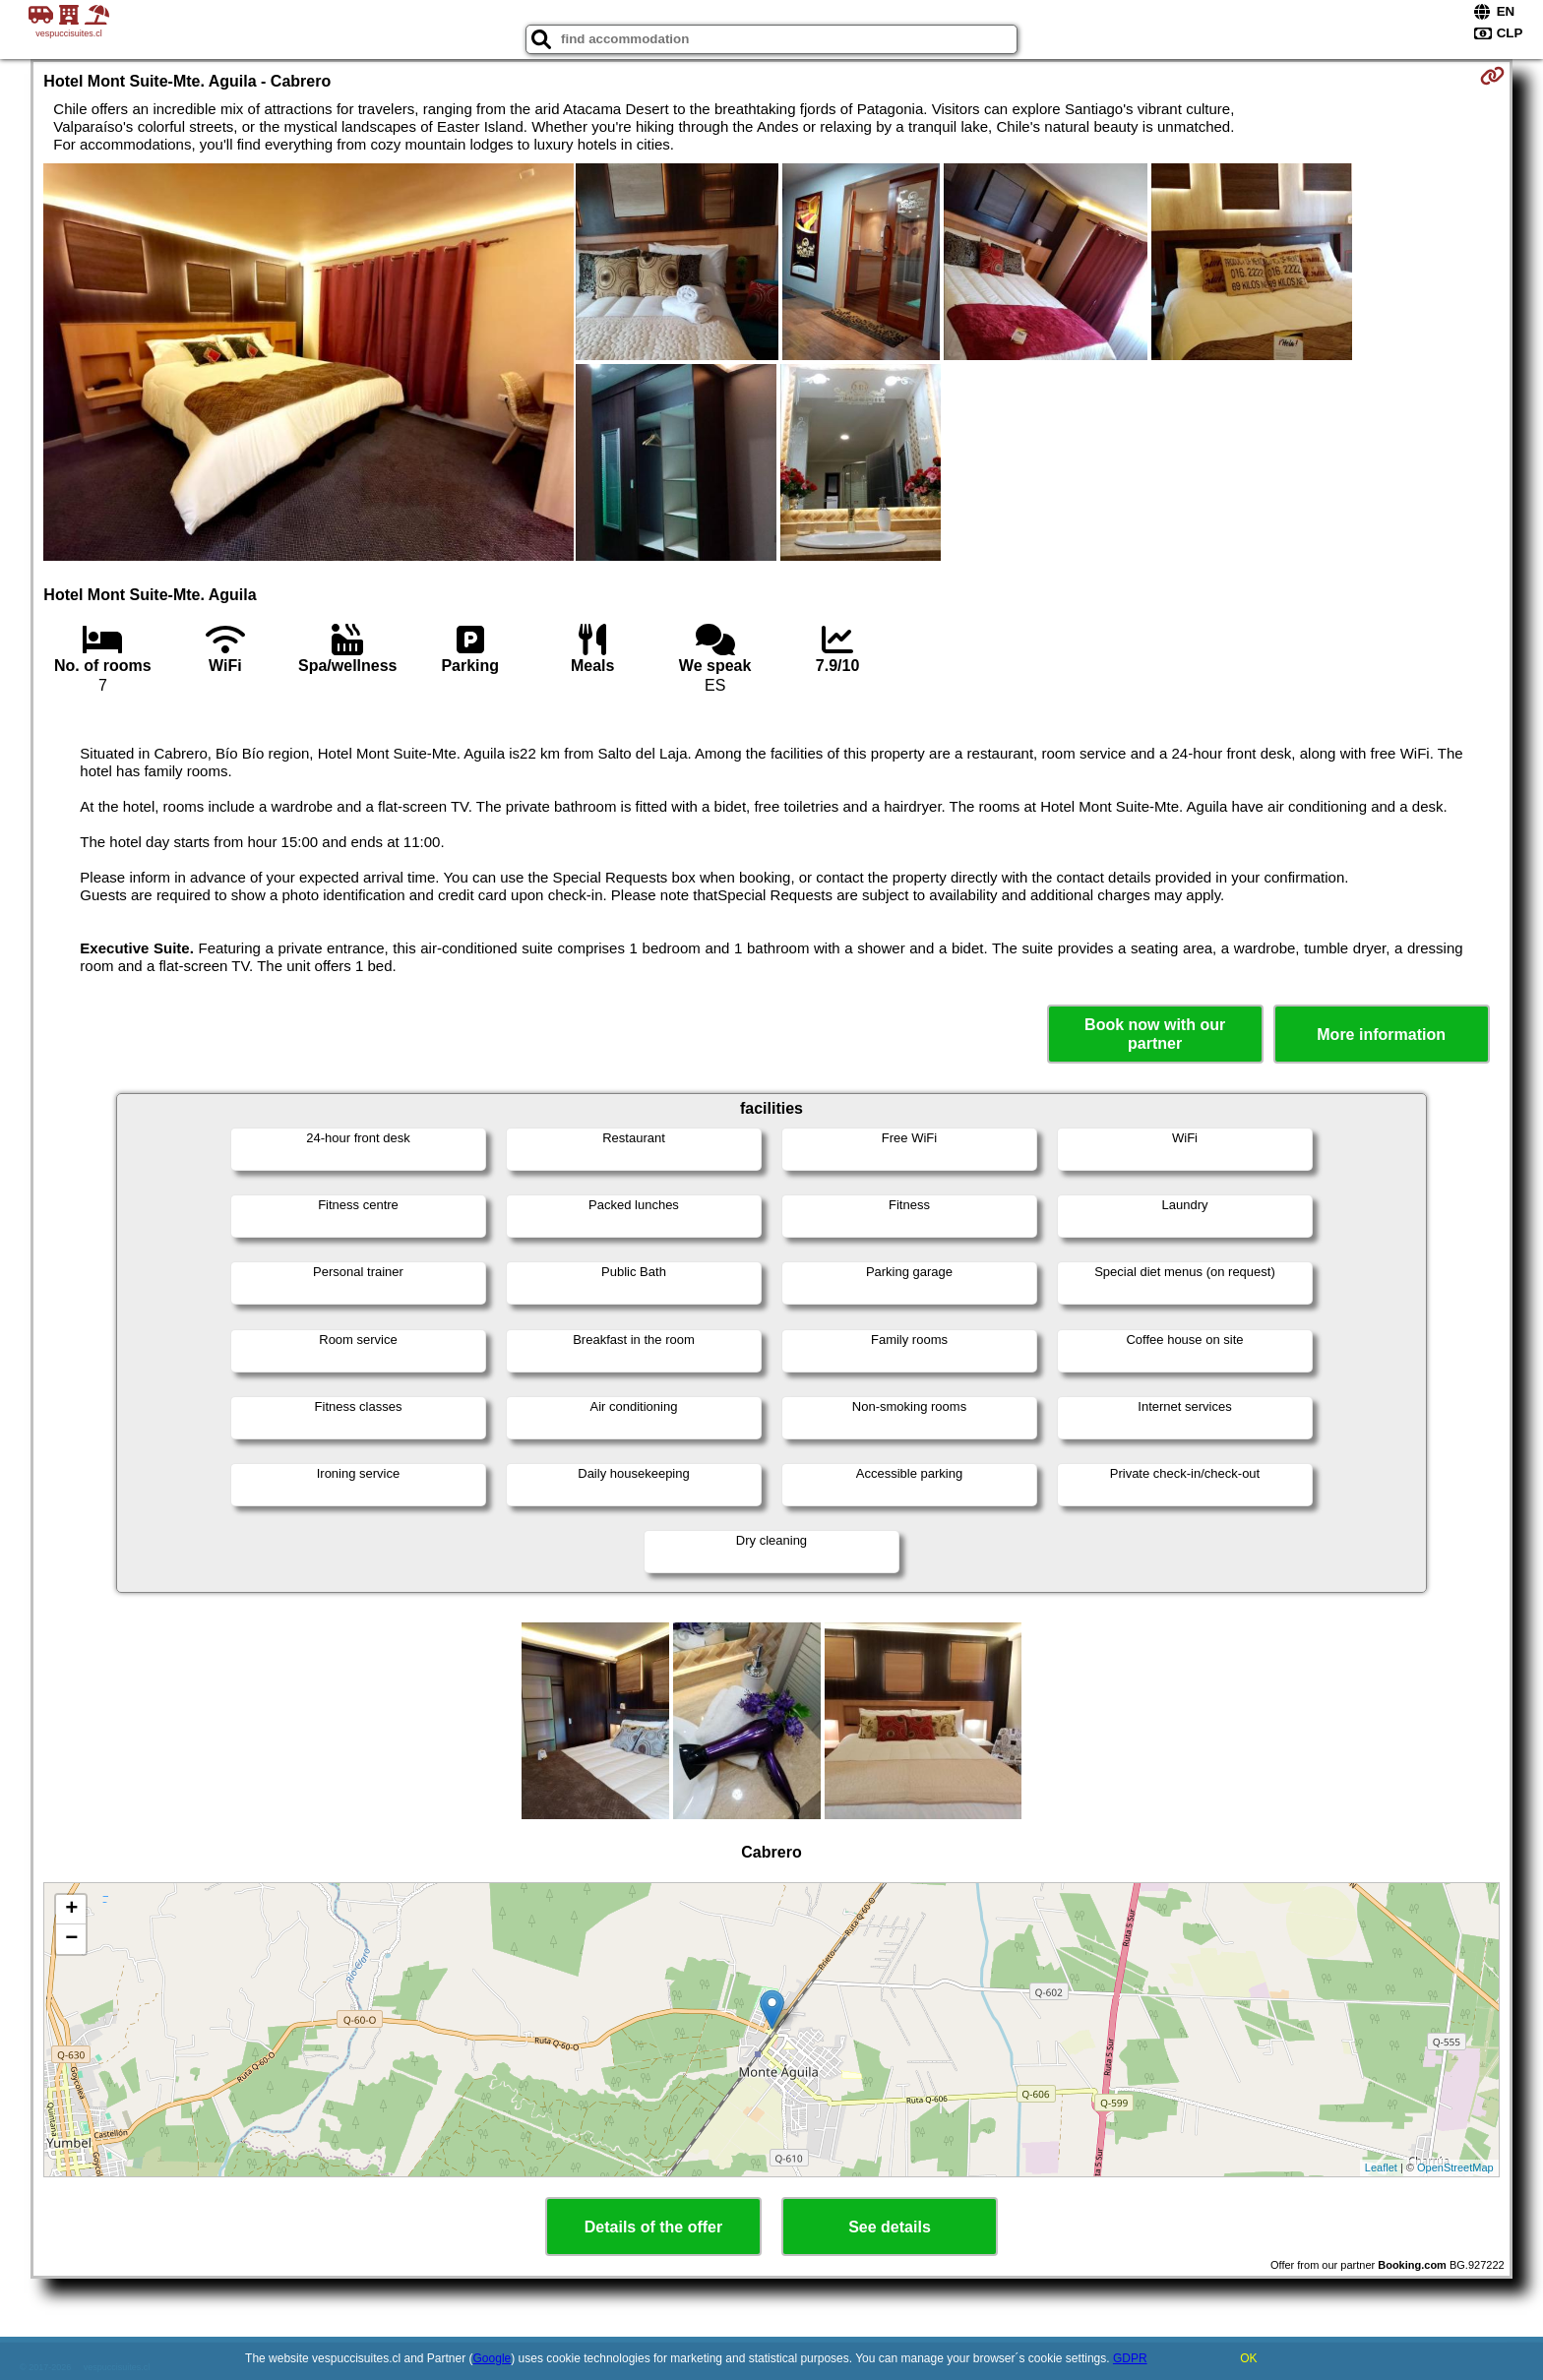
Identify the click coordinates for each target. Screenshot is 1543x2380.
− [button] (71, 1939)
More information (1381, 1034)
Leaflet (1381, 2167)
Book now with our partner (1154, 1034)
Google (492, 2358)
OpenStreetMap (1455, 2167)
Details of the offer (653, 2227)
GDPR (1130, 2358)
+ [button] (71, 1909)
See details (889, 2227)
